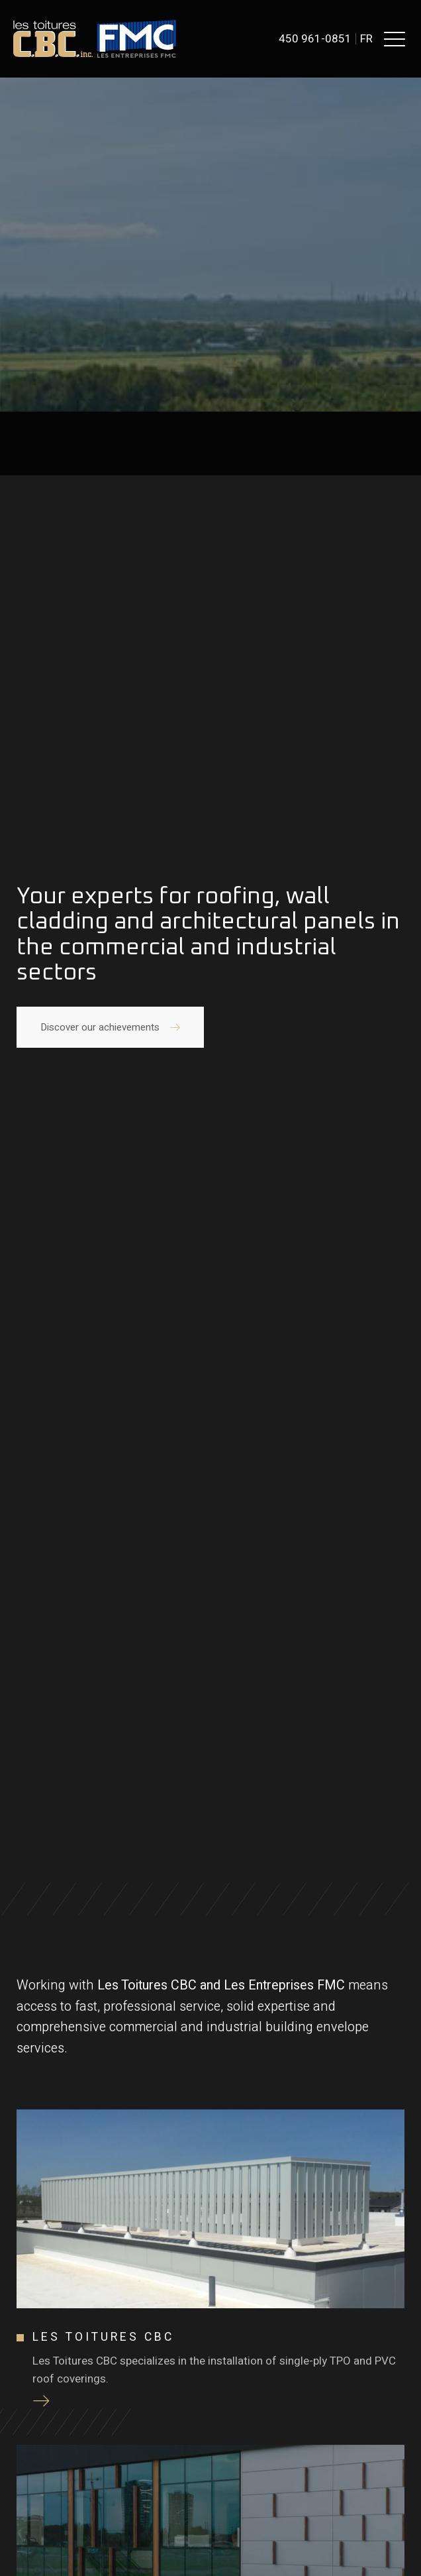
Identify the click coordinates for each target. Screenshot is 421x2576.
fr (366, 38)
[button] (394, 38)
